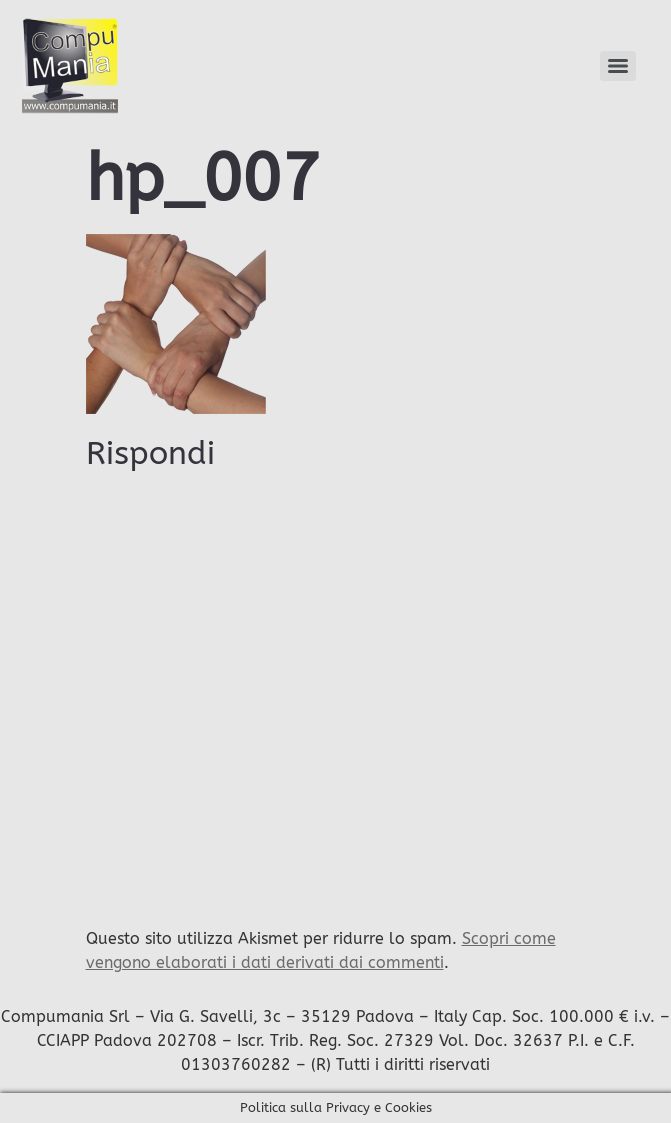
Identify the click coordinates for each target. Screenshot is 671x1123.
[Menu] (618, 66)
